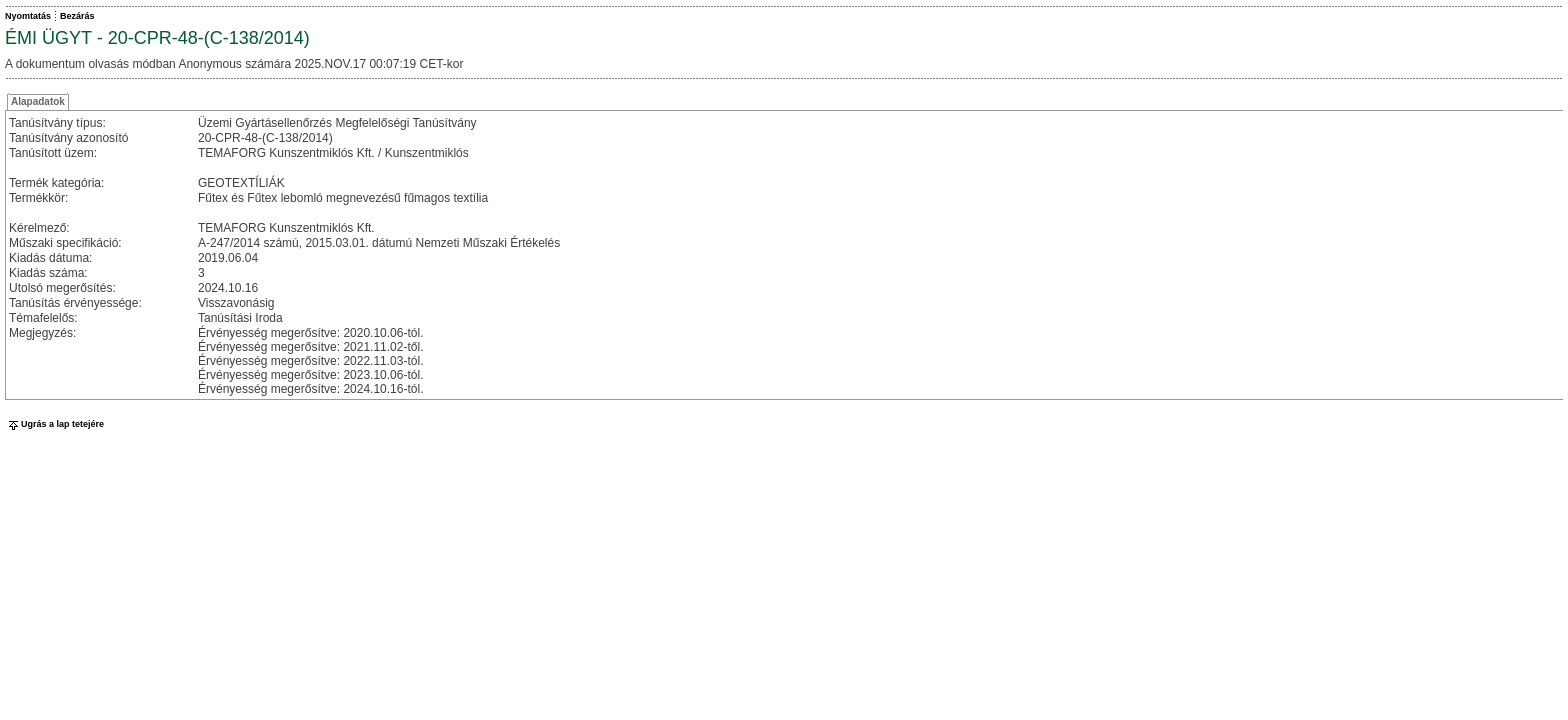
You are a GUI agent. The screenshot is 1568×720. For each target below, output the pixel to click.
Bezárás (77, 16)
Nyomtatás (28, 16)
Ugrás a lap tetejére (54, 424)
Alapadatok (38, 101)
